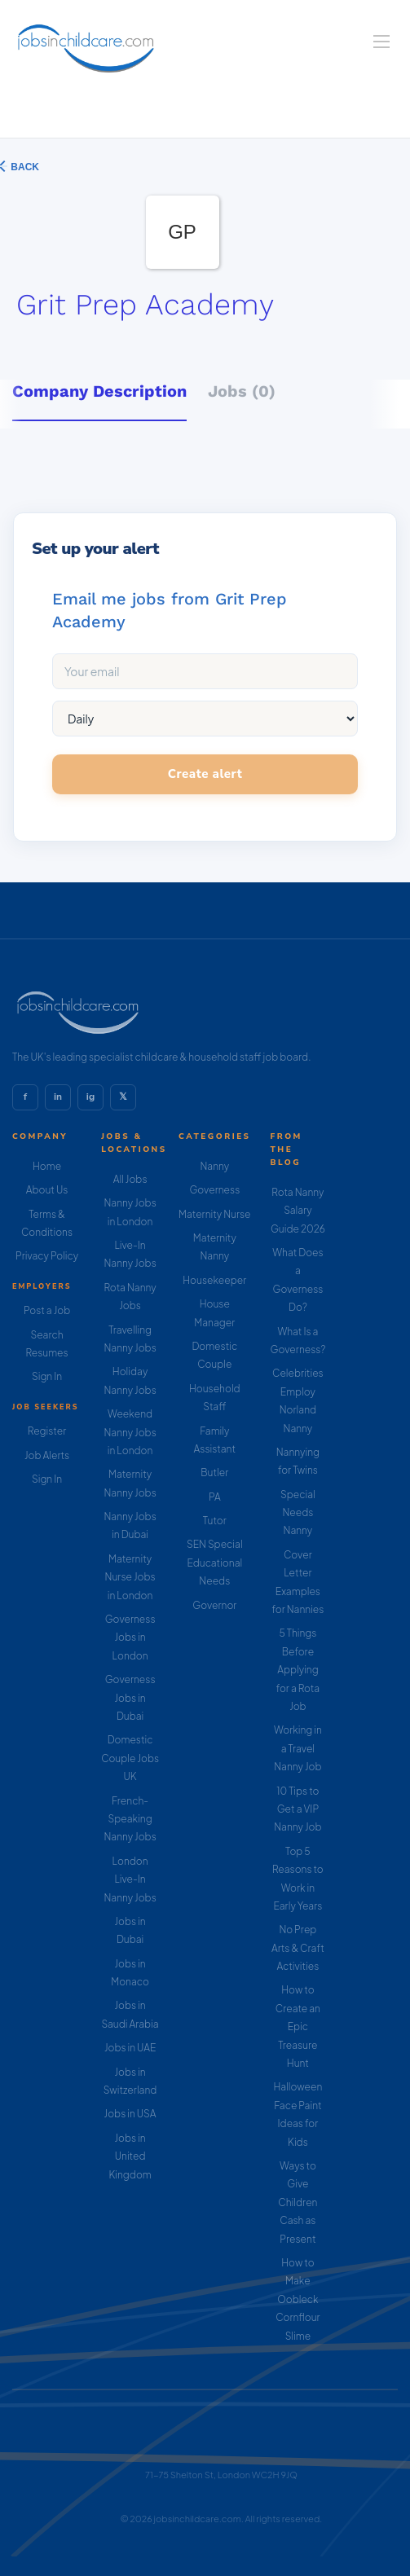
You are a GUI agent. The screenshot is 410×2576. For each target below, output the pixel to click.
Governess (214, 1190)
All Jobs (130, 1179)
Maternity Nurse (214, 1214)
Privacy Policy (46, 1256)
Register (47, 1431)
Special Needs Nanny (297, 1512)
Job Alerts (46, 1455)
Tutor (215, 1520)
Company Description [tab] (99, 391)
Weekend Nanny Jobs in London (130, 1432)
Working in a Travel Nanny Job (298, 1748)
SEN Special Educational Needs (215, 1562)
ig (90, 1096)
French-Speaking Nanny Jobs (130, 1819)
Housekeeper (214, 1280)
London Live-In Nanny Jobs (130, 1879)
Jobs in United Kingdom (129, 2156)
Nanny (214, 1166)
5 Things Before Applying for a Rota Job (298, 1669)
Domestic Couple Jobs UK (130, 1758)
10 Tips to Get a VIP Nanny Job (297, 1809)
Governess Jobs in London (130, 1637)
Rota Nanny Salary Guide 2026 (298, 1210)
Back (23, 167)
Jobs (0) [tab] (242, 391)
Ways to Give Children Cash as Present (297, 2202)
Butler (214, 1472)
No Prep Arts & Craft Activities (297, 1947)
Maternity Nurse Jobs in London (130, 1577)
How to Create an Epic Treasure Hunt (298, 2026)
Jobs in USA (130, 2114)
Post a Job (47, 1310)
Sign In (47, 1376)
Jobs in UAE (130, 2048)
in (58, 1096)
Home (47, 1166)
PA (215, 1497)
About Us (47, 1190)
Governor (214, 1605)
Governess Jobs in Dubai (130, 1697)
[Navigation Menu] (381, 41)
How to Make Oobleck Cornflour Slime (298, 2299)
